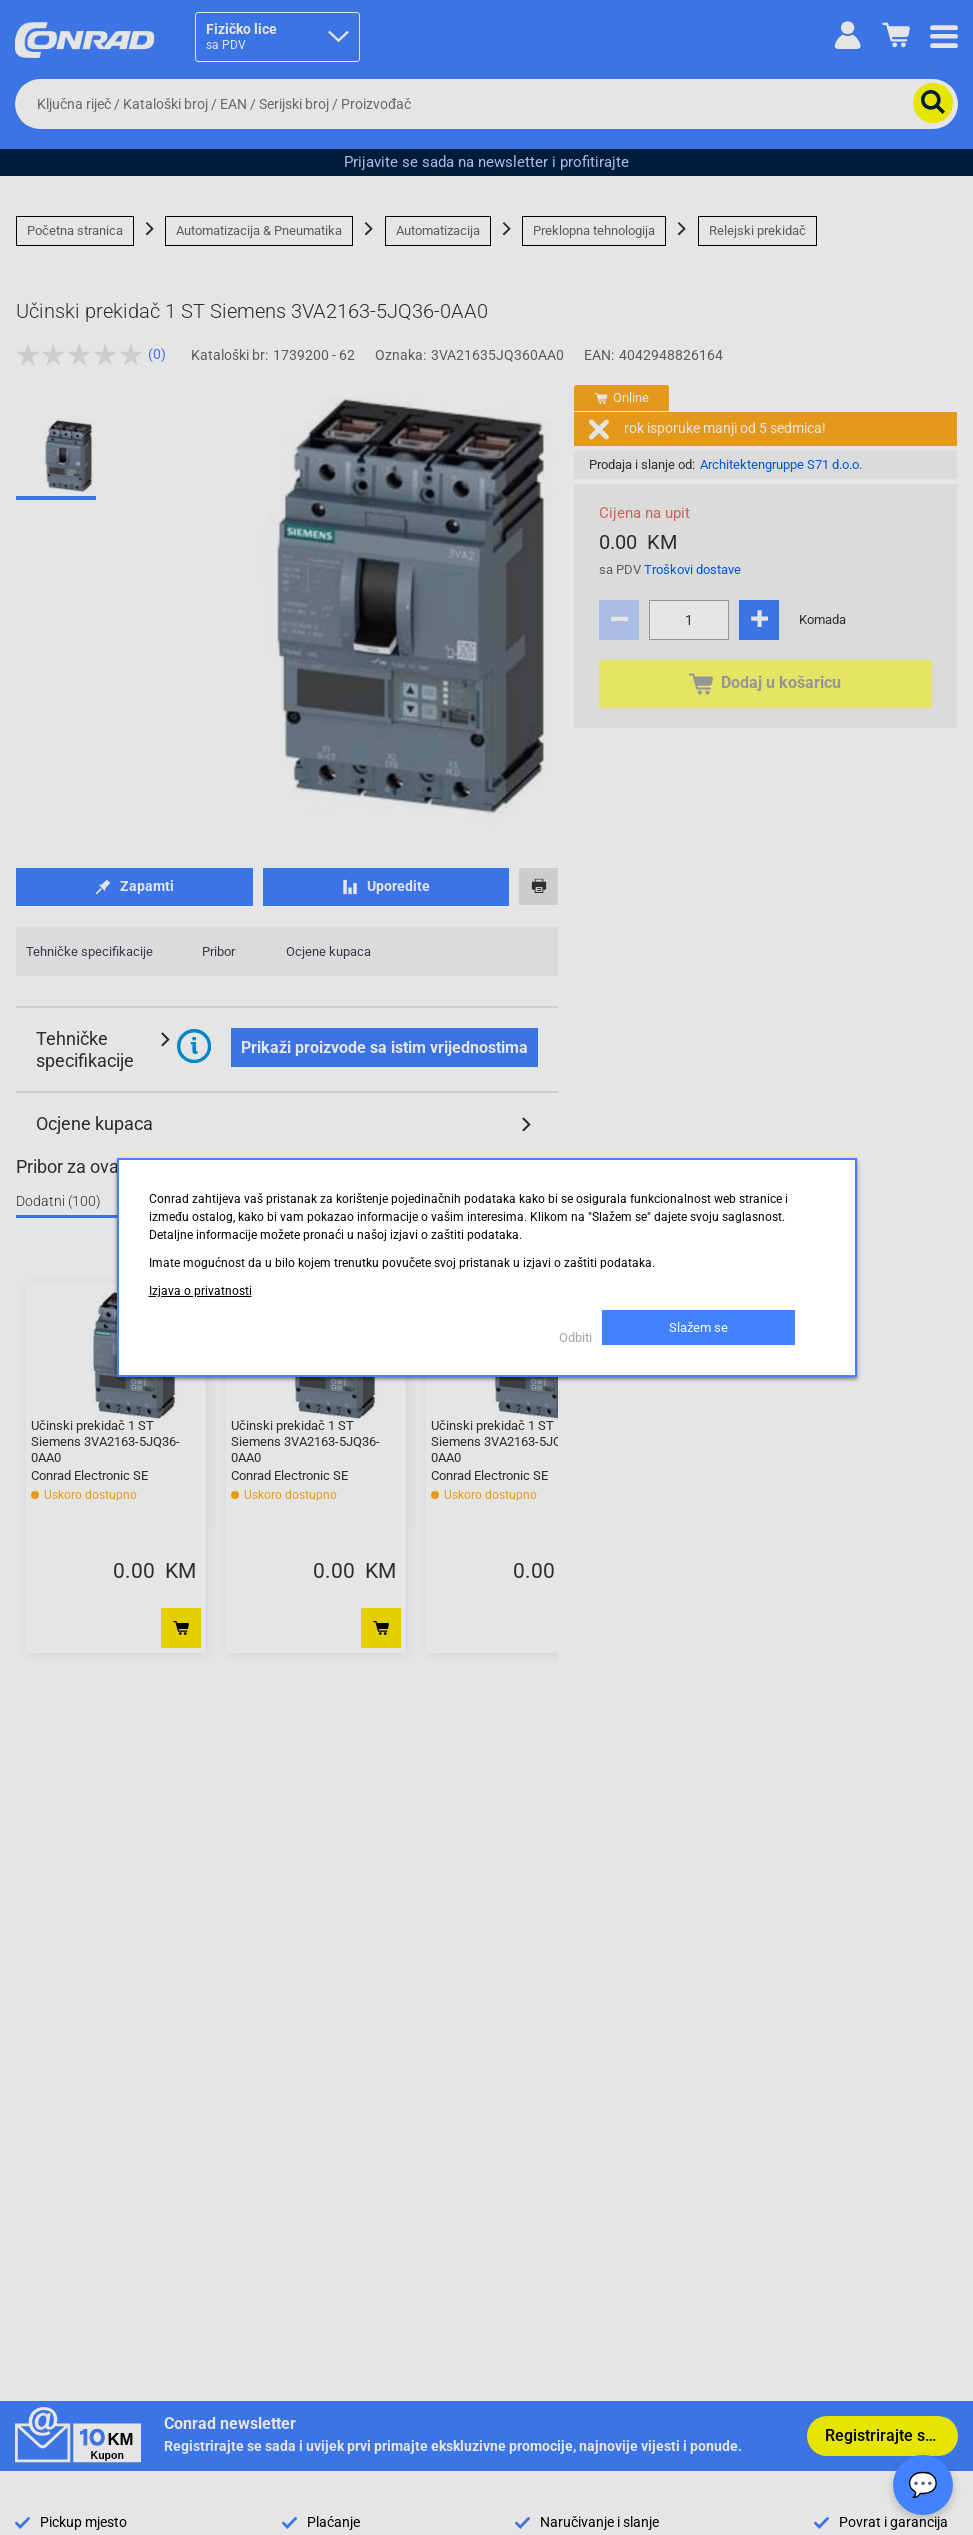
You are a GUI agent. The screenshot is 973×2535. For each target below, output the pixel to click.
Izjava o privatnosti (200, 1291)
